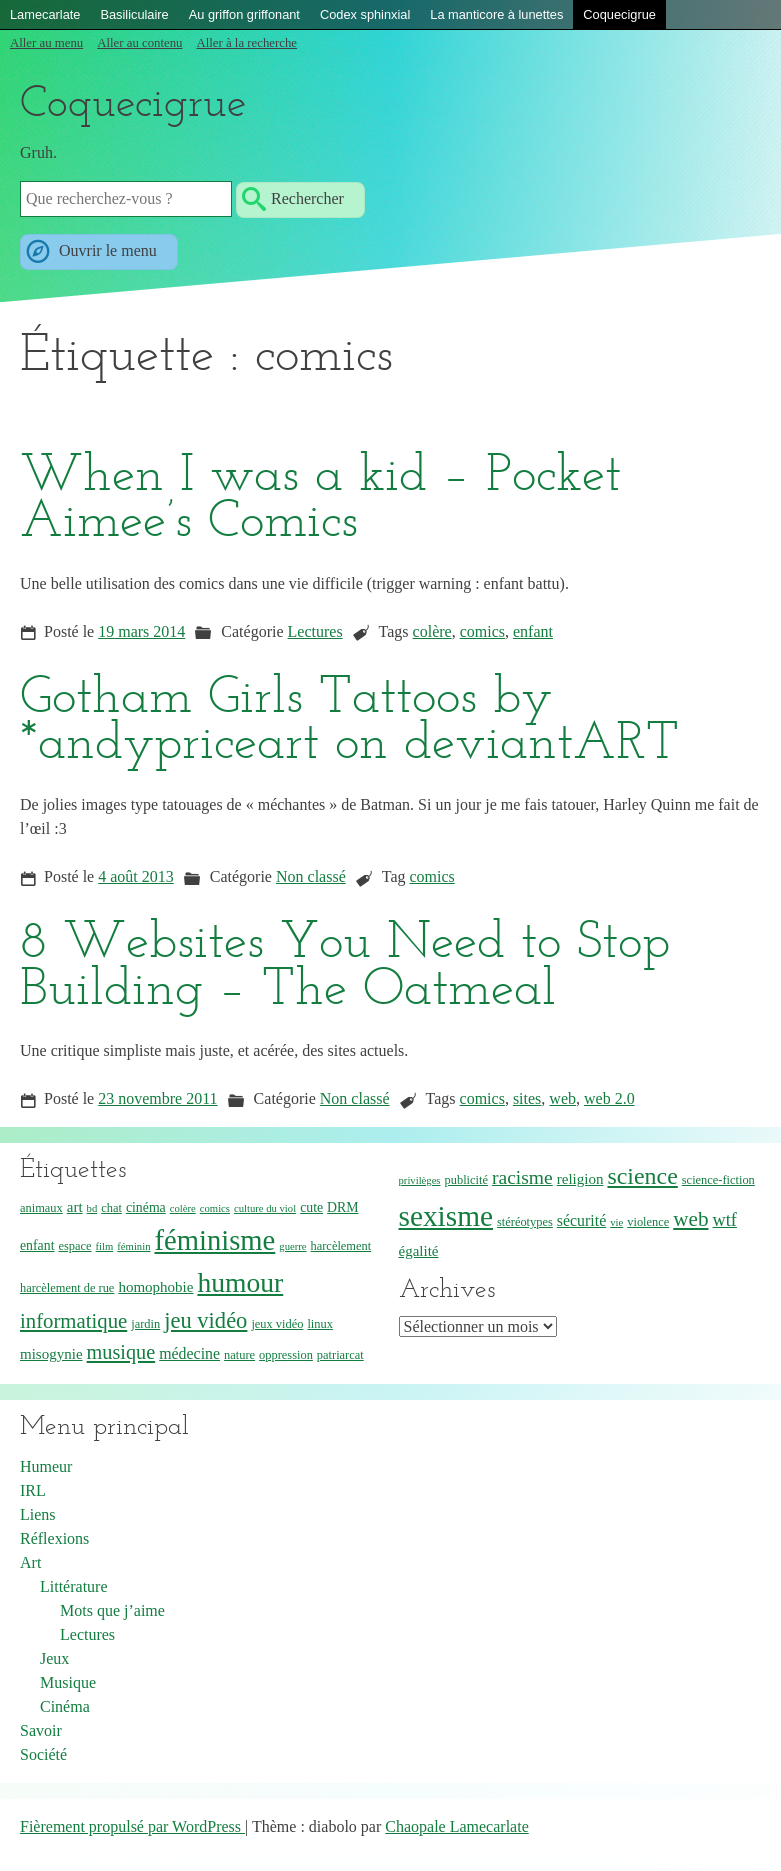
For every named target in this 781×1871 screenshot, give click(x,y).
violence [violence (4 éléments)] (648, 1222)
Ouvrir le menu (106, 250)
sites (527, 1098)
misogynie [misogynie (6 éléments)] (51, 1354)
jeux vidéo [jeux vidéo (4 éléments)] (277, 1324)
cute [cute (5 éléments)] (311, 1207)
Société (43, 1754)
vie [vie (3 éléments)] (616, 1222)
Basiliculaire (134, 14)
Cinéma (65, 1706)
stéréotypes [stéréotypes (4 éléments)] (525, 1222)
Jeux (54, 1658)
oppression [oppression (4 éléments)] (286, 1355)
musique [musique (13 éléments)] (121, 1352)
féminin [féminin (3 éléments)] (133, 1246)
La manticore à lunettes (496, 14)
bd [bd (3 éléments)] (92, 1208)
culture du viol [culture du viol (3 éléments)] (265, 1208)
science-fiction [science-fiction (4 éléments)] (718, 1180)
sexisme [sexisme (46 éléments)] (446, 1216)
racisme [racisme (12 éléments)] (522, 1177)
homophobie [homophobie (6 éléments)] (155, 1287)
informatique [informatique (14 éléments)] (73, 1320)
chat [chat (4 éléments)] (111, 1208)
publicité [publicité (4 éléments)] (466, 1180)
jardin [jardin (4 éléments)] (145, 1324)
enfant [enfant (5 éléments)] (37, 1245)
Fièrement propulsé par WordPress (132, 1826)
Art (30, 1562)
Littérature (74, 1586)
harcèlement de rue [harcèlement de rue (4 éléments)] (67, 1288)
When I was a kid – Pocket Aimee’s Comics (320, 500)
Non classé (311, 876)
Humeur (46, 1466)
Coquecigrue (619, 14)
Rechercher (307, 198)
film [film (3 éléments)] (105, 1246)
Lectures (315, 631)
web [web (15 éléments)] (690, 1219)
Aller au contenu (139, 43)
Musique (68, 1682)
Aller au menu (46, 43)
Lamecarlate (45, 14)
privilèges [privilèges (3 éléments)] (420, 1180)
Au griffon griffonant (244, 14)
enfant (533, 631)
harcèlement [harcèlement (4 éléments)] (341, 1246)
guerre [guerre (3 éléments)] (292, 1246)
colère (432, 631)
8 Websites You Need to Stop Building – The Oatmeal (345, 967)
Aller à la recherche (246, 43)
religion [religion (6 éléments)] (580, 1179)
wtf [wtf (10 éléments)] (725, 1220)
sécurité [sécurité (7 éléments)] (581, 1220)
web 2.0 (609, 1098)
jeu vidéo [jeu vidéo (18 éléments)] (205, 1320)
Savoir (41, 1730)
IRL (33, 1490)
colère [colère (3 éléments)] (183, 1208)
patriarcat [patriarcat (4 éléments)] (340, 1355)
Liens (38, 1514)
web (562, 1098)
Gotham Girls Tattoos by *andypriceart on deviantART (349, 722)
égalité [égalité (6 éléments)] (419, 1251)
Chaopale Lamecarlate (456, 1826)
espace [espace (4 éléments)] (74, 1246)
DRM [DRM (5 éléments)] (342, 1207)
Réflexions (54, 1538)
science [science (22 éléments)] (642, 1176)
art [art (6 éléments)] (75, 1207)
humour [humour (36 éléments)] (240, 1282)
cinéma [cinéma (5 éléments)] (146, 1207)
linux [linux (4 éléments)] (320, 1324)
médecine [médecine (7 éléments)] (189, 1353)
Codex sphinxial (365, 14)
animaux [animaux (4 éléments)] (41, 1208)
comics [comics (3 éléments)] (215, 1208)
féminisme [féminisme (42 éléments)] (214, 1240)
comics (482, 631)
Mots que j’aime (112, 1610)
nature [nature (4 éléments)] (239, 1355)
